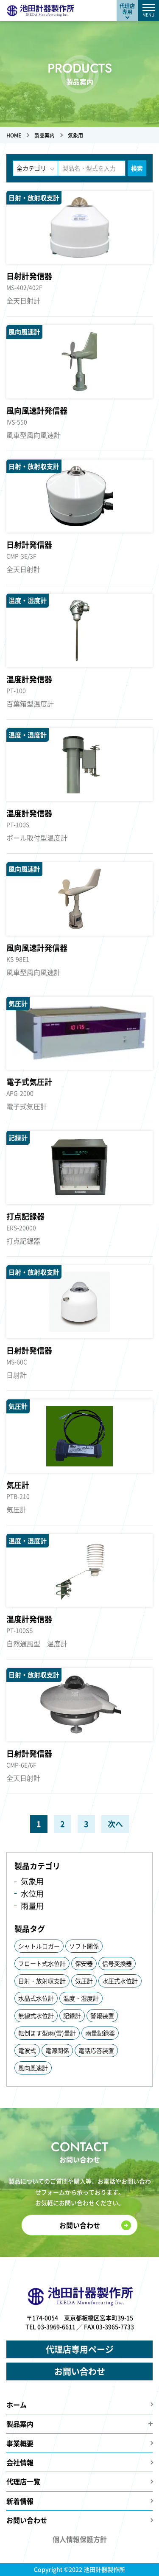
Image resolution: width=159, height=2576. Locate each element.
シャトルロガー (39, 1946)
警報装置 (102, 2015)
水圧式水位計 (120, 1980)
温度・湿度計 (81, 1998)
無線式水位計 (36, 2015)
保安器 (84, 1963)
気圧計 (84, 1980)
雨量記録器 (100, 2033)
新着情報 (19, 2501)
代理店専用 (127, 8)
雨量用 (32, 1905)
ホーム (16, 2404)
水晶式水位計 (36, 1998)
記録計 (72, 2015)
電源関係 (57, 2050)
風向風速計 (33, 2067)
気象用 (32, 1881)
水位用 (32, 1893)
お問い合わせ (79, 2225)
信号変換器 (117, 1963)
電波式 (27, 2050)
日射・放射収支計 (42, 1980)
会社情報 (19, 2462)
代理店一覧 (23, 2481)
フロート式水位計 (42, 1963)
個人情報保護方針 (80, 2539)
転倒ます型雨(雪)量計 (47, 2033)
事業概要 (19, 2443)
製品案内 (19, 2424)
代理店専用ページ (80, 2349)
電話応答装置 (96, 2050)
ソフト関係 (84, 1946)
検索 (137, 168)
